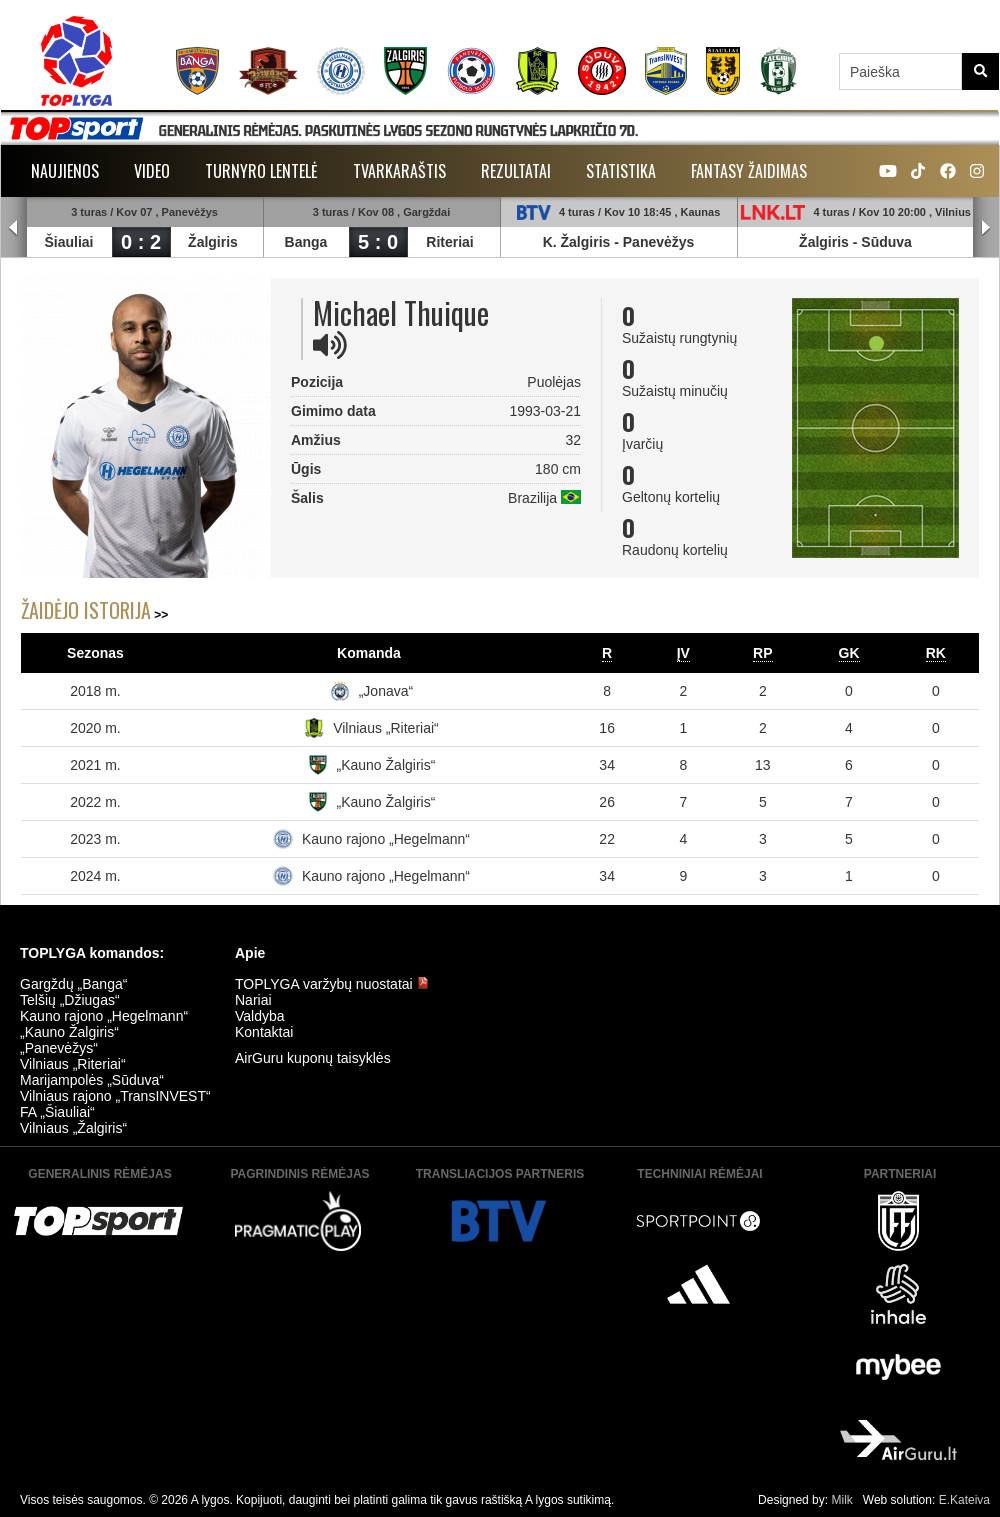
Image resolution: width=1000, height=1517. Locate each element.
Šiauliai (68, 242)
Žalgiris (213, 242)
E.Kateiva (964, 1500)
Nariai (253, 1000)
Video (152, 171)
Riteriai (449, 242)
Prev (14, 228)
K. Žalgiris (577, 242)
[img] (330, 345)
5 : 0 (378, 242)
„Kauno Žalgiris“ (386, 765)
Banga (306, 242)
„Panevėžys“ (59, 1048)
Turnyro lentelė (261, 171)
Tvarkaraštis (399, 171)
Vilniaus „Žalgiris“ (73, 1128)
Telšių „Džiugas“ (70, 1000)
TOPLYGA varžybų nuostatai (332, 984)
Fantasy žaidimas (749, 171)
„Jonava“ (386, 691)
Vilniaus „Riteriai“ (386, 728)
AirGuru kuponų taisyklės (313, 1058)
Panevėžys (659, 242)
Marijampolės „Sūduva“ (92, 1080)
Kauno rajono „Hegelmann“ (386, 839)
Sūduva (886, 242)
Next (986, 228)
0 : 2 (141, 242)
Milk (841, 1500)
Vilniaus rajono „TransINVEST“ (115, 1096)
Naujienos (65, 171)
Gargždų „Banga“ (73, 984)
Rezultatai (516, 171)
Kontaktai (264, 1032)
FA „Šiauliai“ (57, 1112)
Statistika (621, 171)
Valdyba (260, 1016)
